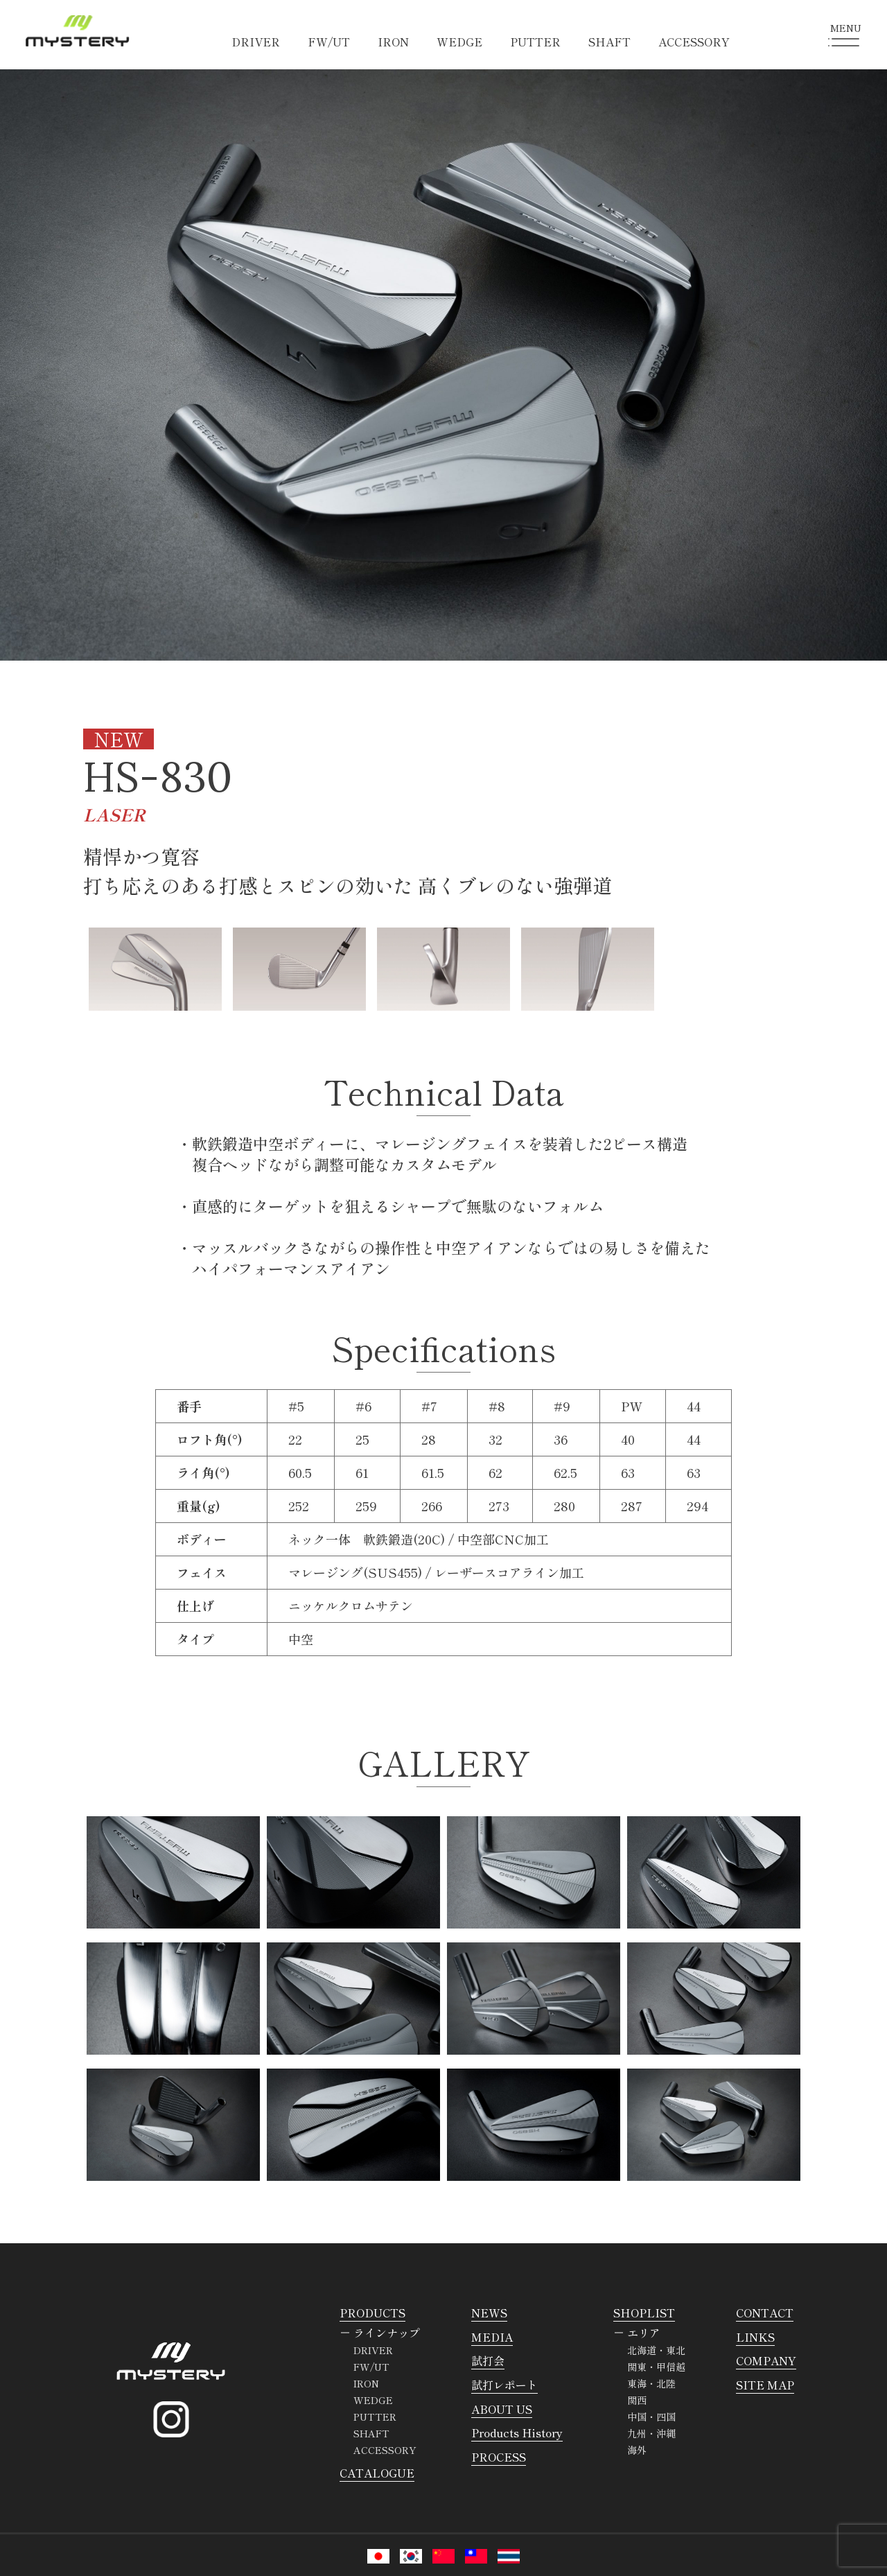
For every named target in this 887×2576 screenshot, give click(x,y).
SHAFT (609, 41)
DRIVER (255, 41)
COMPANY (766, 2360)
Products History (517, 2432)
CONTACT (764, 2312)
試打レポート (504, 2384)
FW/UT (329, 41)
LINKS (755, 2337)
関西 (637, 2400)
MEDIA (492, 2337)
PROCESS (498, 2456)
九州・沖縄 (651, 2433)
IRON (393, 41)
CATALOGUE (377, 2472)
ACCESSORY (694, 41)
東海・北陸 (651, 2383)
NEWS (489, 2312)
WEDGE (459, 41)
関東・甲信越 (656, 2367)
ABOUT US (501, 2409)
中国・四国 (651, 2416)
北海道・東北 (656, 2350)
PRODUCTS (372, 2312)
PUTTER (535, 41)
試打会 (487, 2360)
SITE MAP (765, 2384)
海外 (637, 2450)
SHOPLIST (644, 2312)
